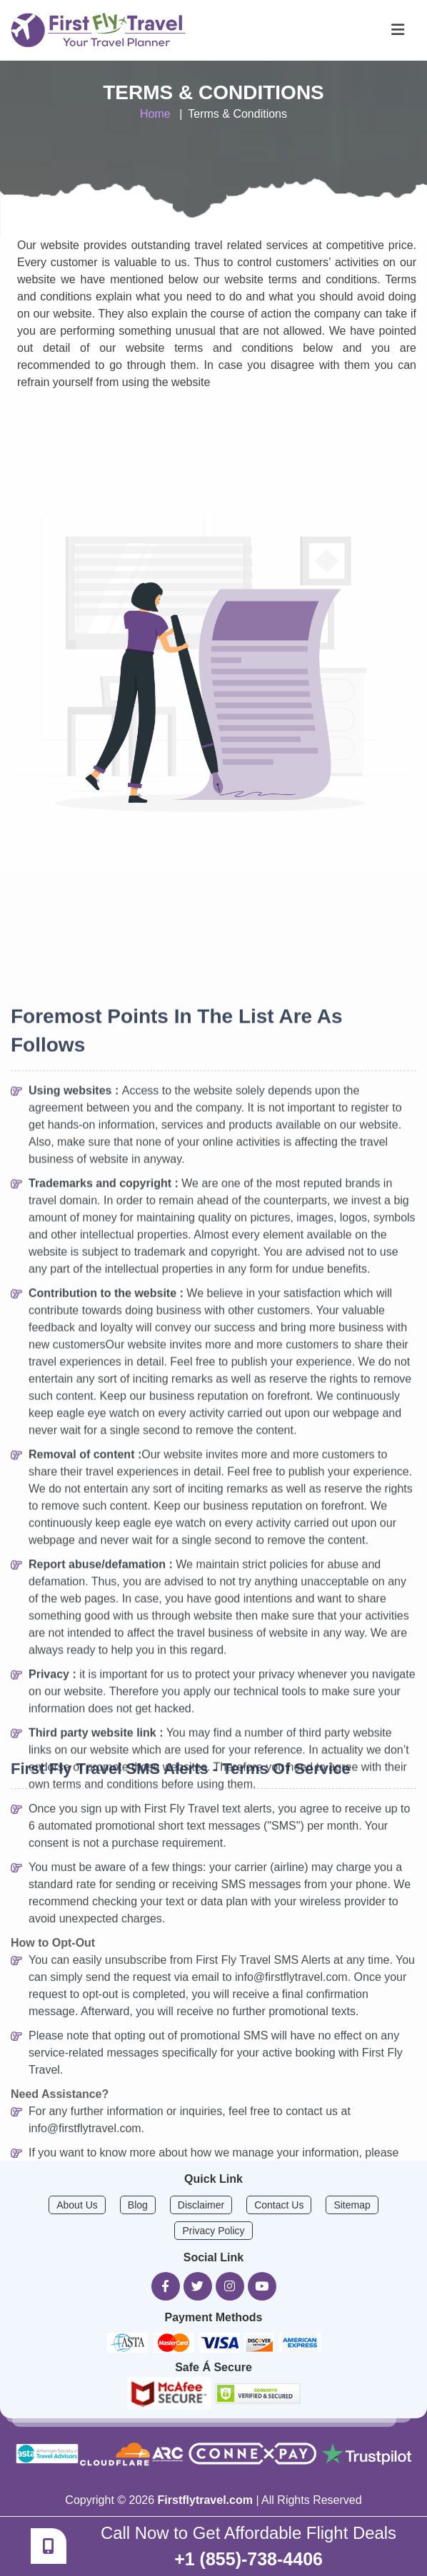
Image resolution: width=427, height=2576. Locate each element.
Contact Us (278, 2205)
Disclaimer (201, 2205)
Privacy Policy (213, 2230)
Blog (138, 2205)
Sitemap (351, 2205)
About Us (77, 2205)
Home (155, 114)
